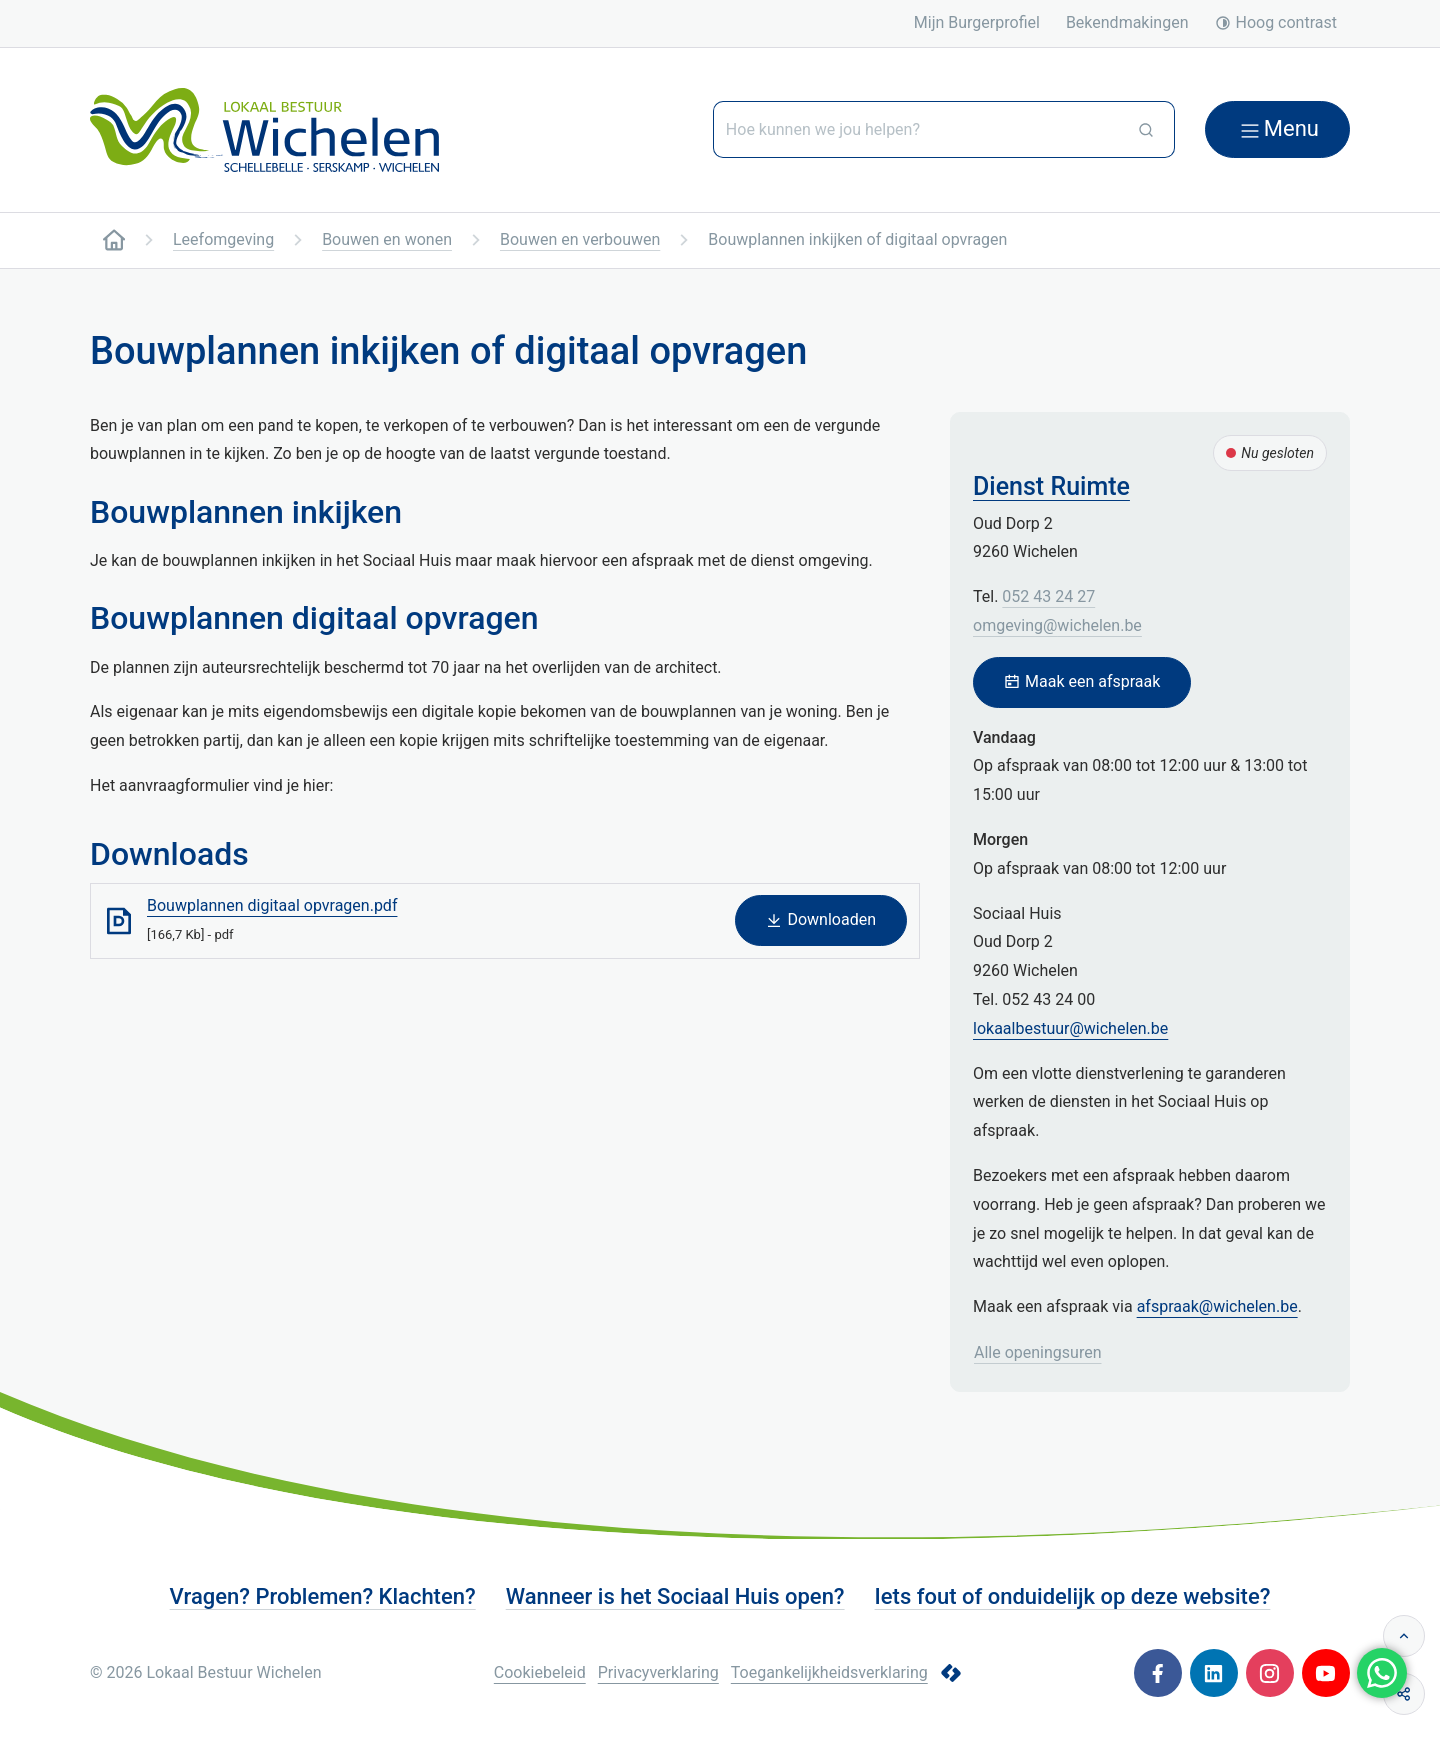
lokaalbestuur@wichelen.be (1070, 1028)
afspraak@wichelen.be (1217, 1306)
